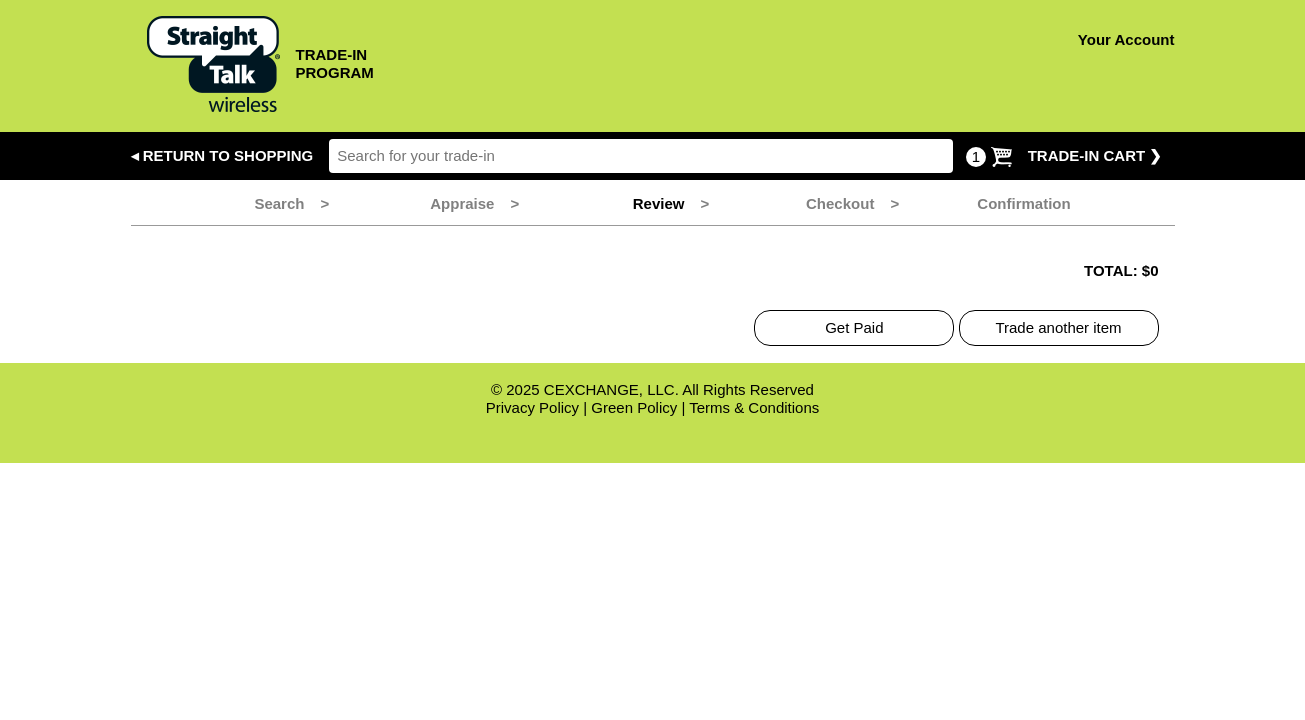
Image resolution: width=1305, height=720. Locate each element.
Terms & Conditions (754, 407)
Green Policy (634, 407)
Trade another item (1058, 327)
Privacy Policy (532, 407)
